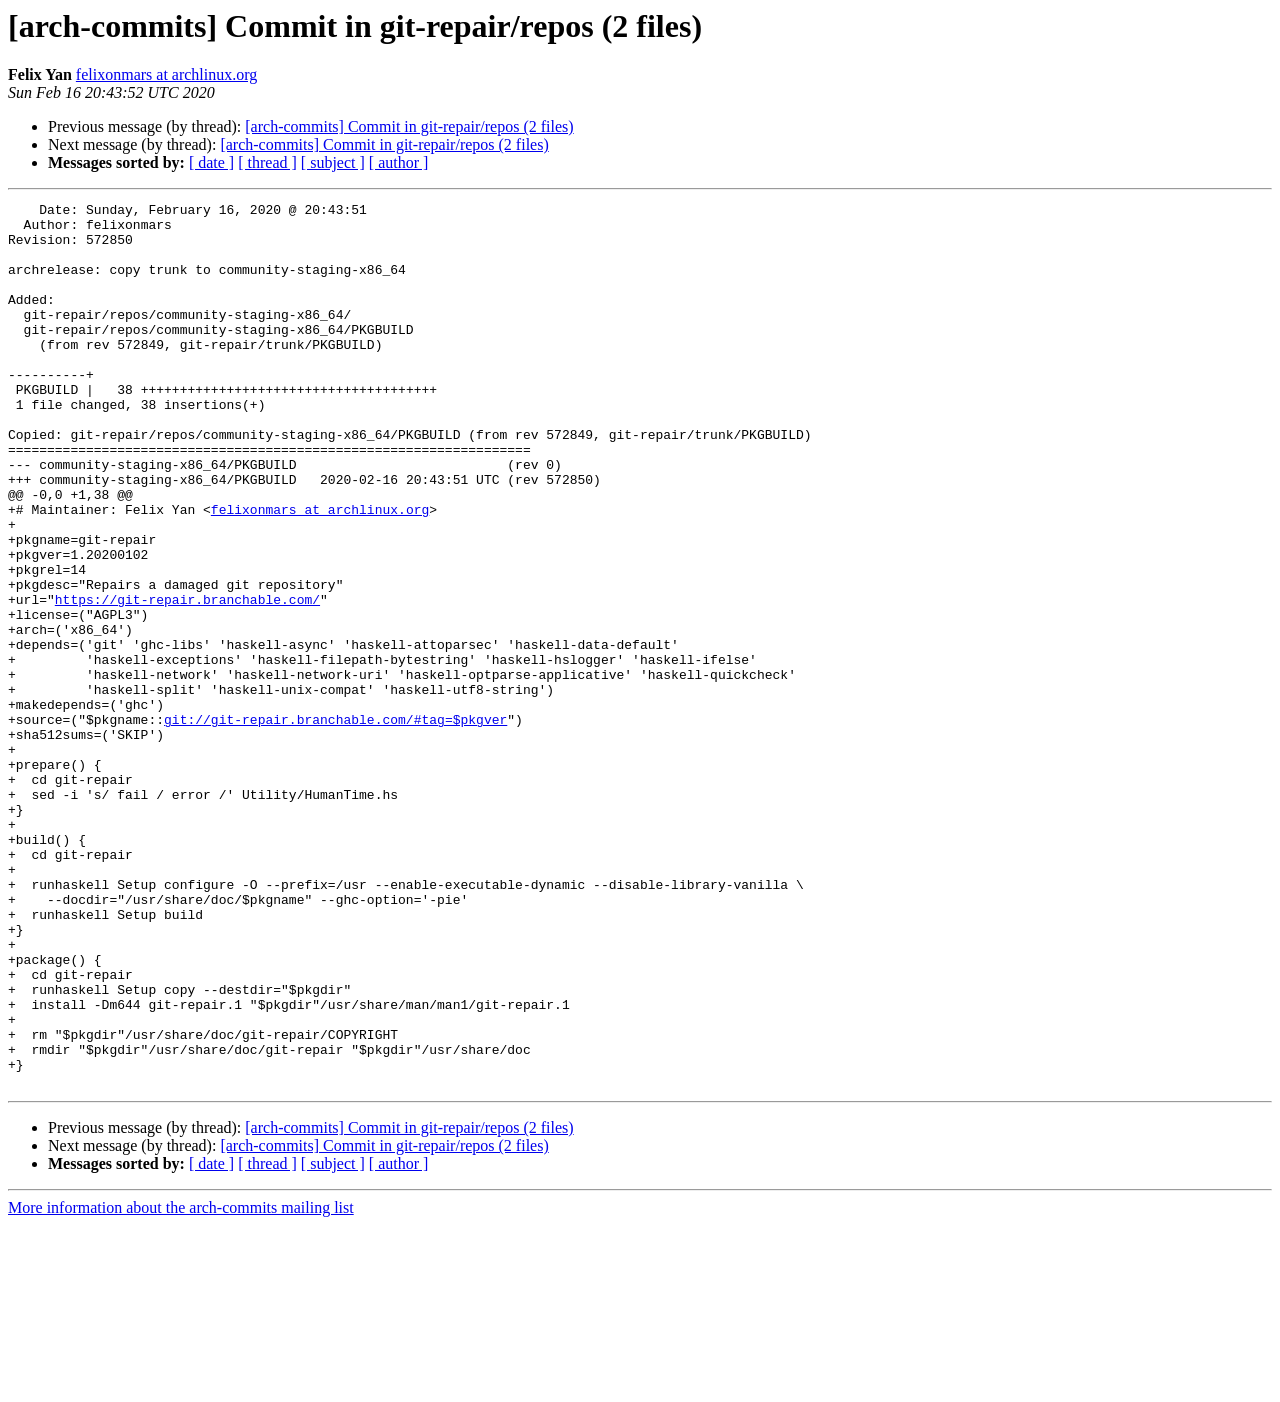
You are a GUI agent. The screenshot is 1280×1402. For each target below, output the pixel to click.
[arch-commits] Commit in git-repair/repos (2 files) (409, 126)
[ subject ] (333, 162)
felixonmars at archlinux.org (166, 74)
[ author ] (399, 162)
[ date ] (211, 162)
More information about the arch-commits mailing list (181, 1384)
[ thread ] (267, 162)
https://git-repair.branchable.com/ (187, 680)
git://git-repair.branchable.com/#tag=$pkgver (335, 824)
